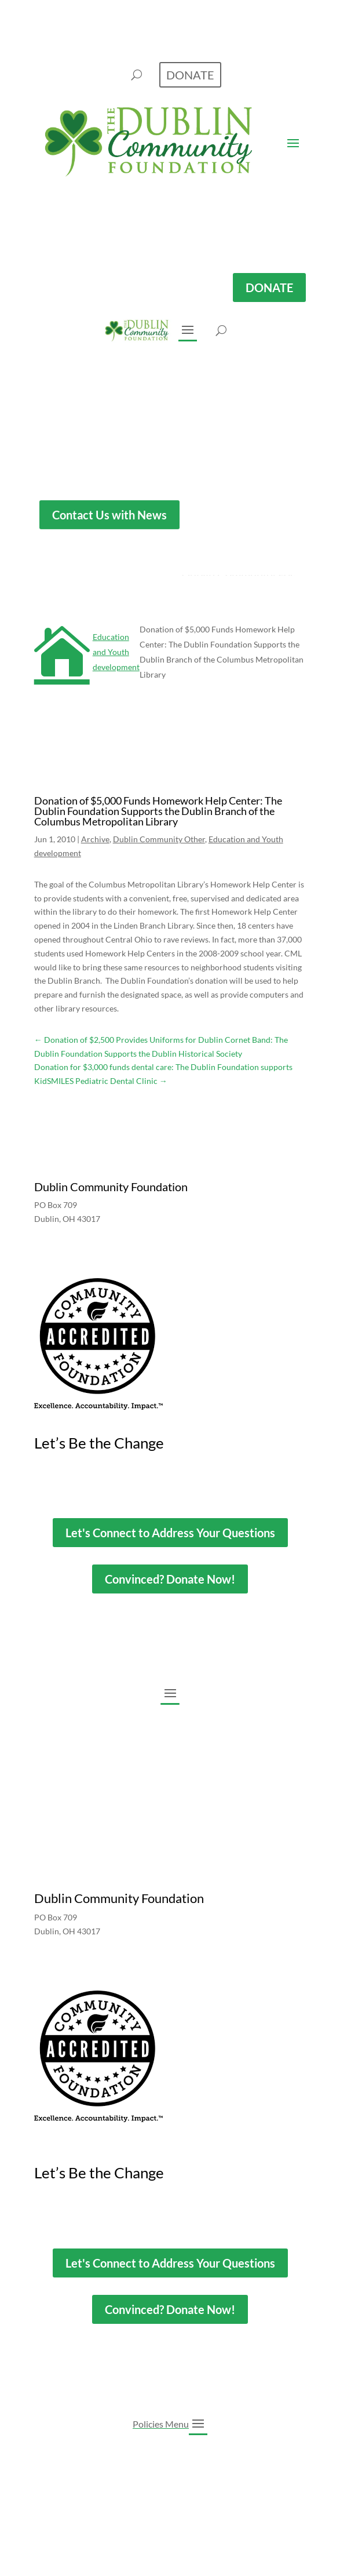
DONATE (269, 287)
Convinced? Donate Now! (170, 1579)
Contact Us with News (109, 514)
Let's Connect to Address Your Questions (170, 1533)
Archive (95, 839)
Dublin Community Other (159, 839)
